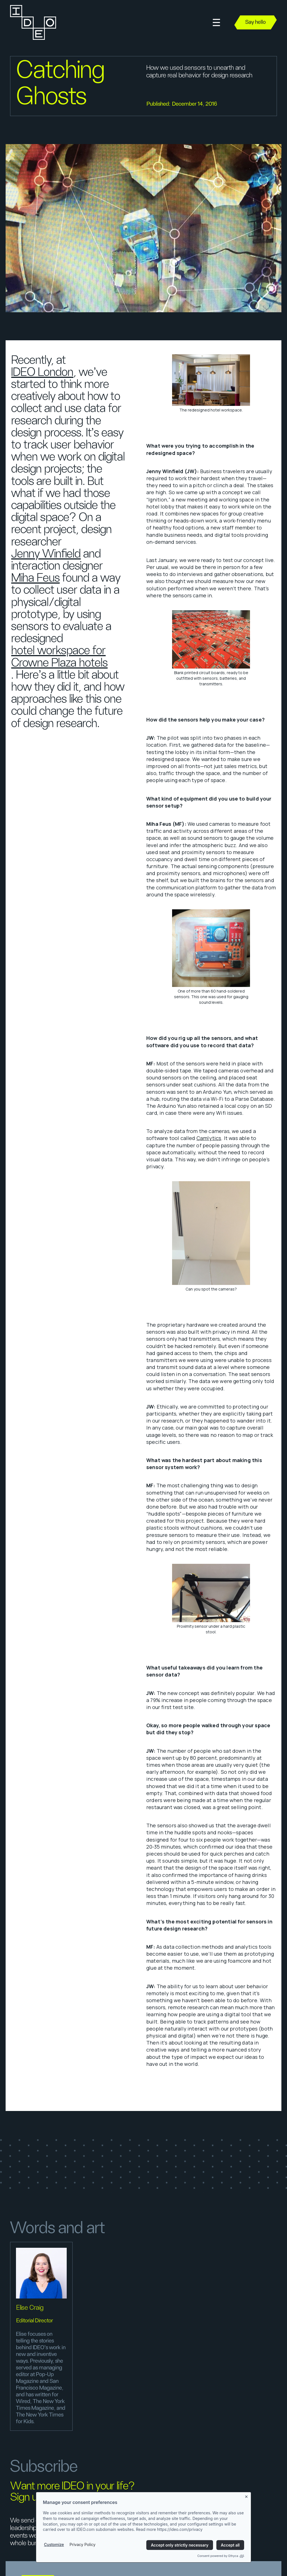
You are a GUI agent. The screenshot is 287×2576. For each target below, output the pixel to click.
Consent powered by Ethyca (220, 2556)
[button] (216, 22)
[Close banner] (246, 2495)
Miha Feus (35, 578)
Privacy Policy (83, 2544)
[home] (32, 22)
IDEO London (42, 372)
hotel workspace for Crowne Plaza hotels (59, 657)
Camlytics (208, 1138)
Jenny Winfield (46, 554)
